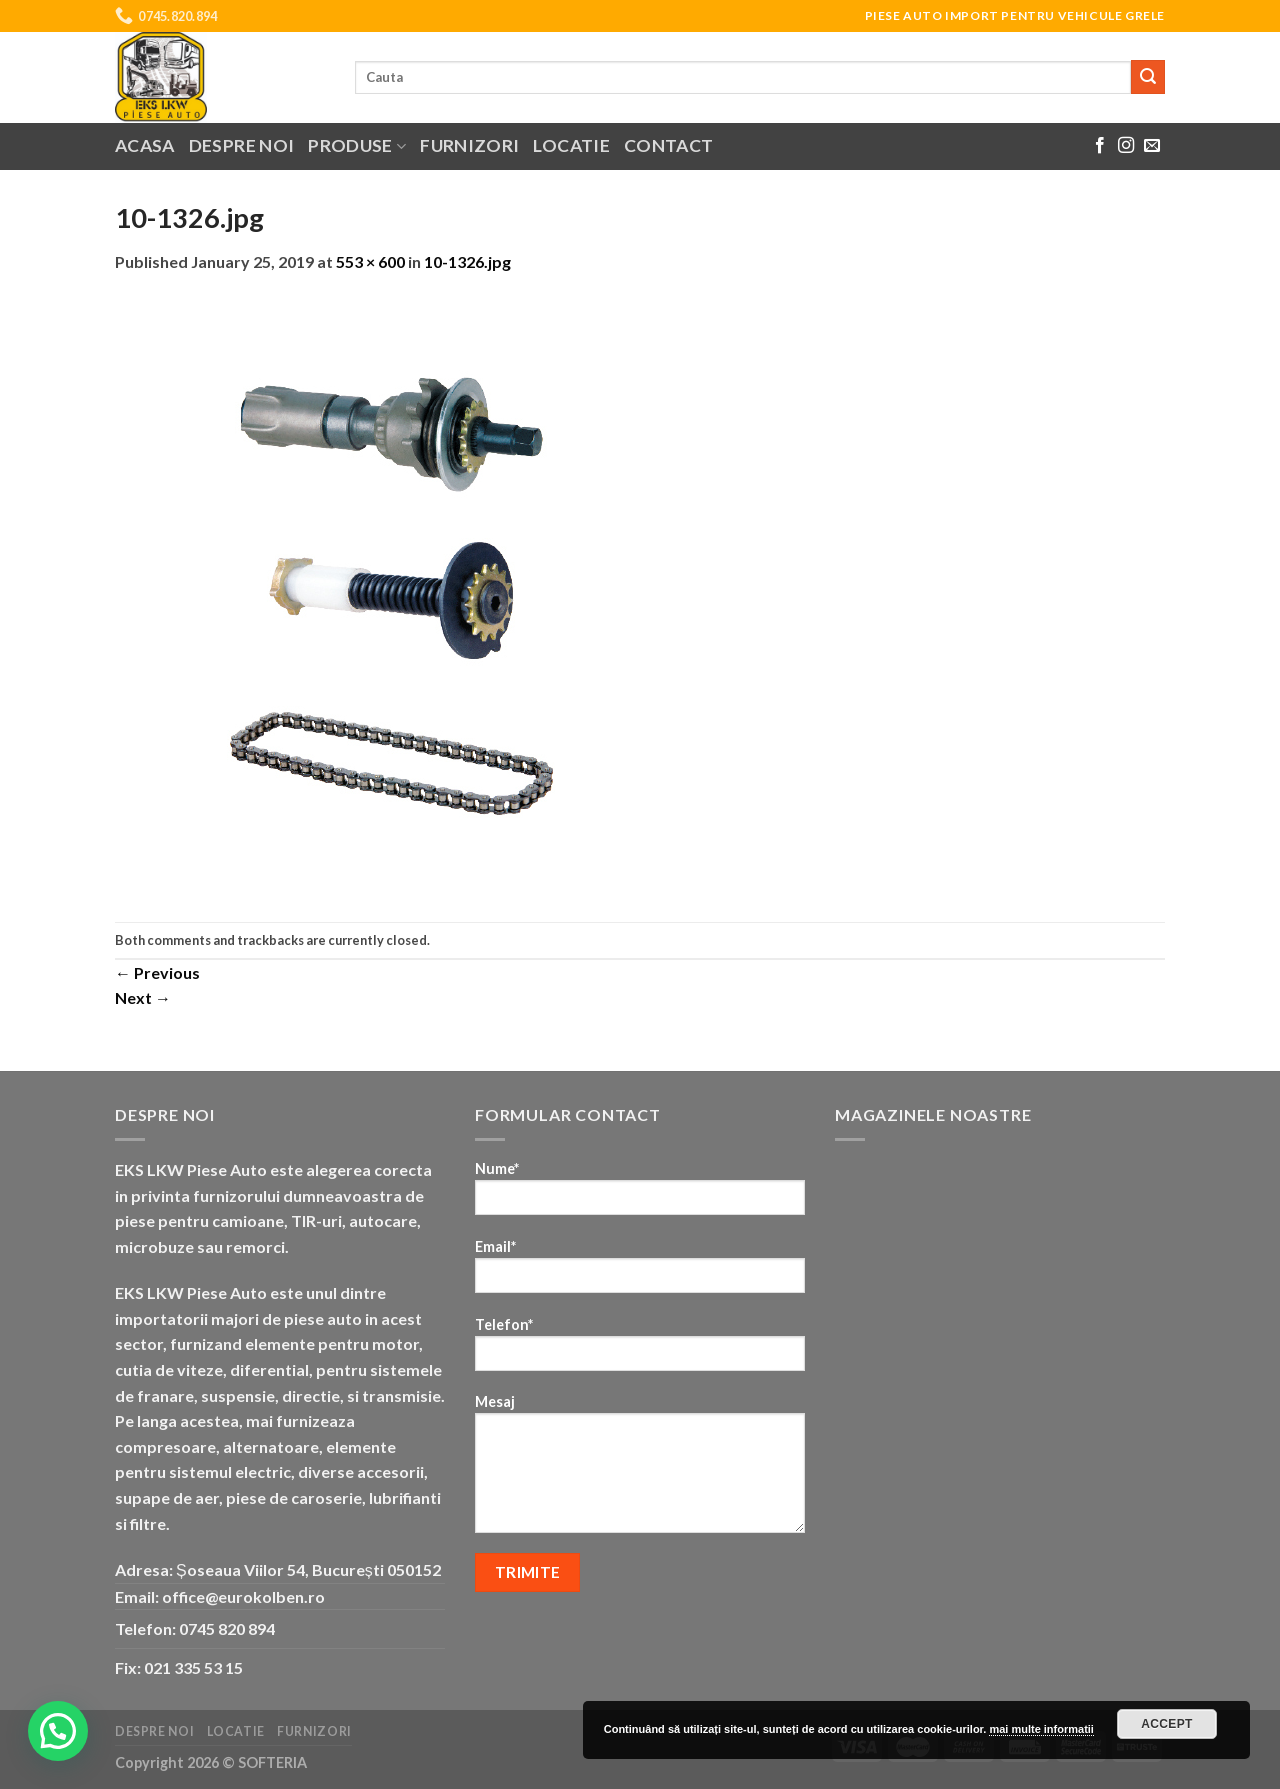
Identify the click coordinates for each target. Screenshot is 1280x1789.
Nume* (640, 1194)
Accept (1167, 1724)
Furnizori (469, 145)
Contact (668, 145)
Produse (357, 145)
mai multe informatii (1041, 1729)
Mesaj (640, 1470)
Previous (157, 972)
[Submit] (1148, 77)
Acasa (145, 145)
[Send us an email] (1152, 146)
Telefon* (640, 1350)
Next (143, 997)
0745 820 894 (227, 1628)
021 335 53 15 (193, 1667)
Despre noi (242, 145)
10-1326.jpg (467, 261)
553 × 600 (370, 261)
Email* (640, 1272)
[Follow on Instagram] (1126, 146)
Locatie (571, 145)
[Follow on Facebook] (1100, 146)
